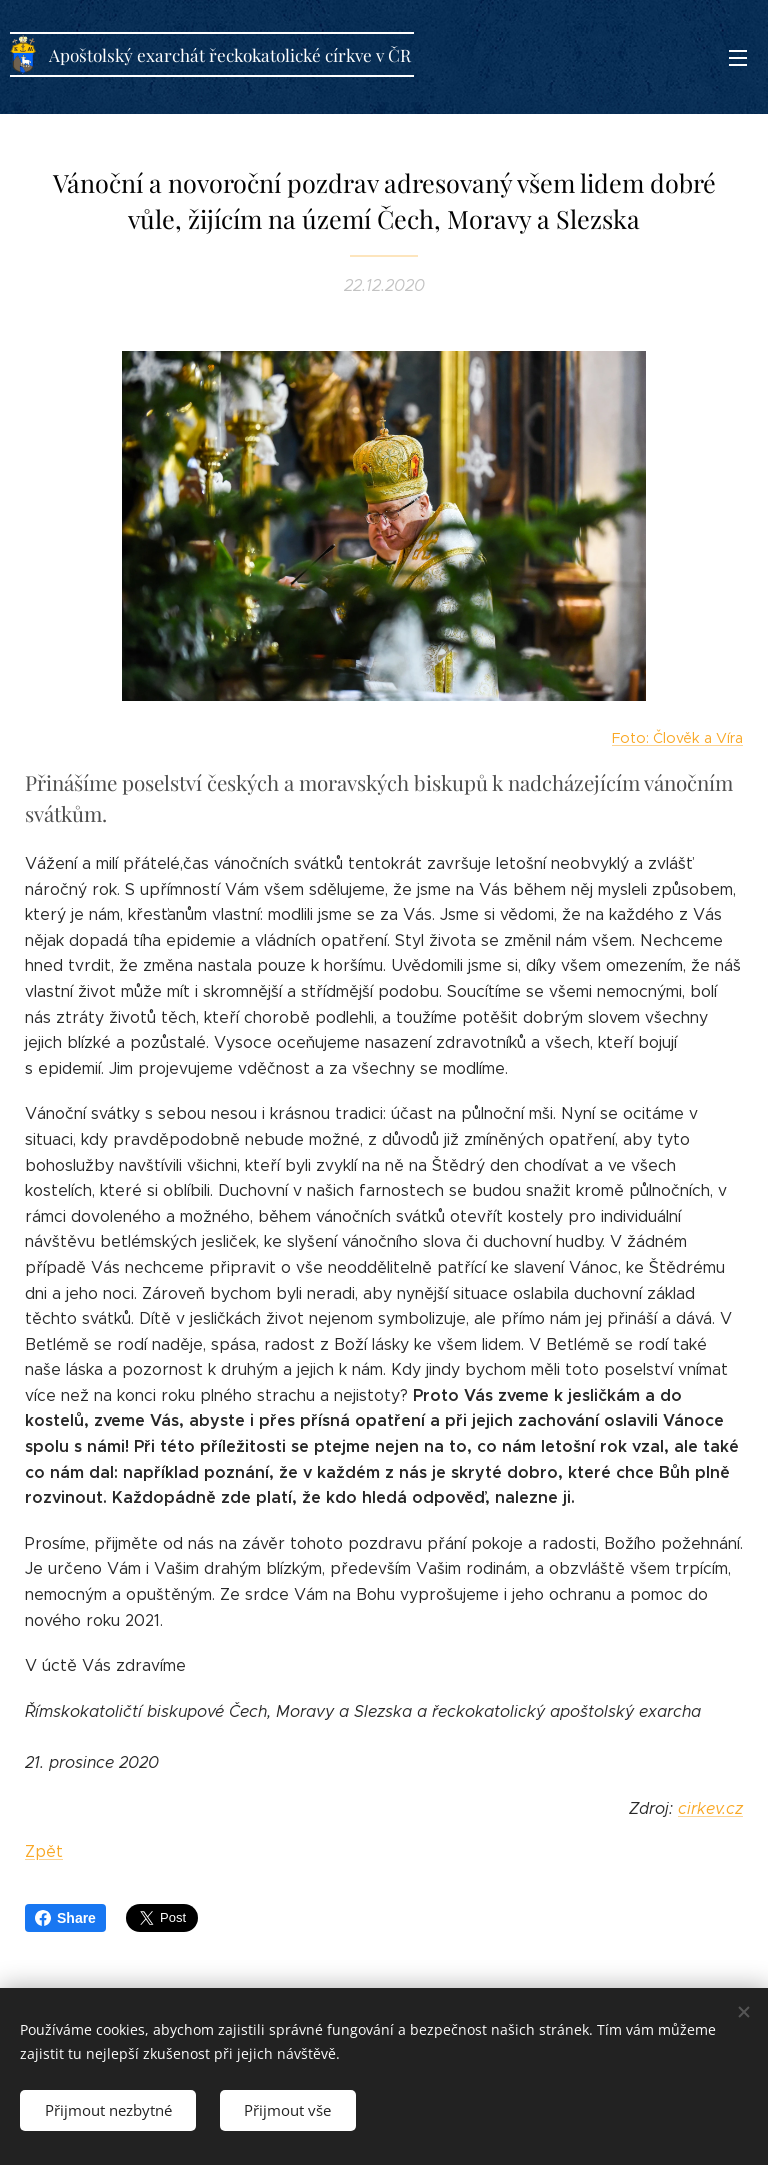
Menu (738, 58)
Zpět (44, 1852)
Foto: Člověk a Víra (677, 738)
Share (65, 1918)
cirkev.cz (710, 1808)
